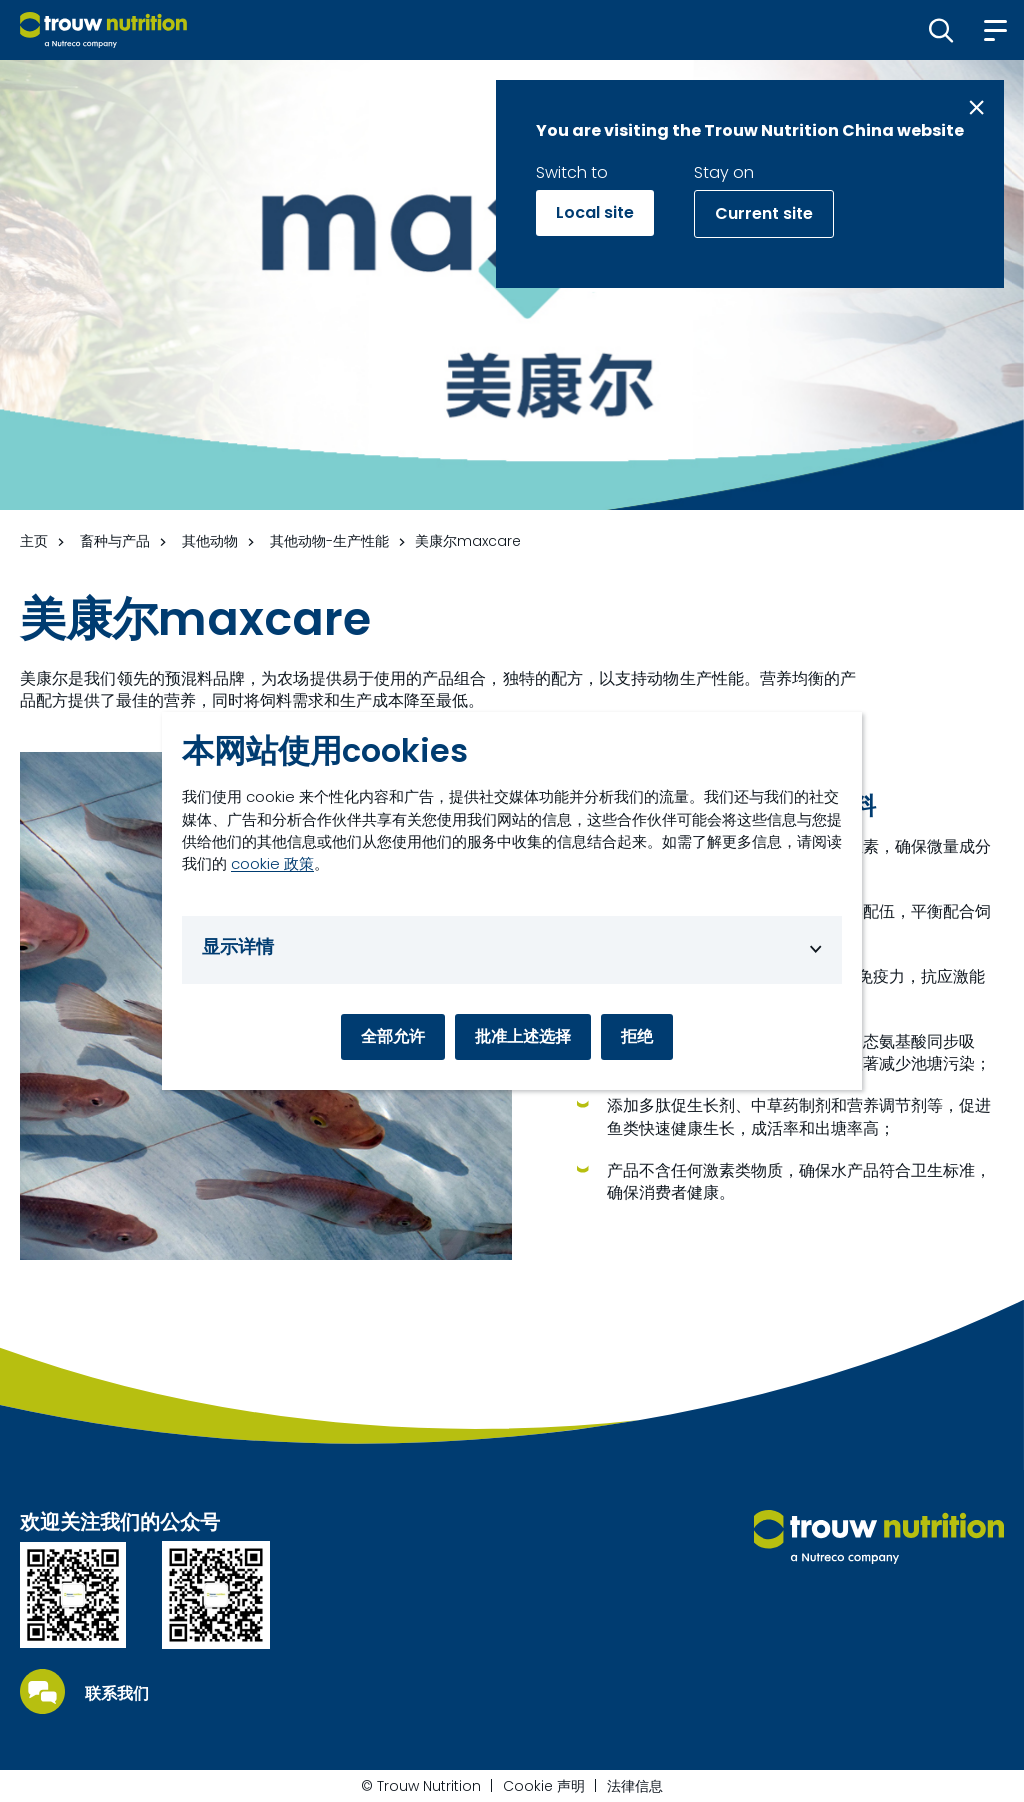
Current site (764, 213)
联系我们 (117, 1694)
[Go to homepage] (103, 30)
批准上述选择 (523, 1036)
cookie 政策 (272, 863)
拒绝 (637, 1036)
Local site (595, 212)
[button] (941, 30)
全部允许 (393, 1036)
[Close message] (976, 107)
